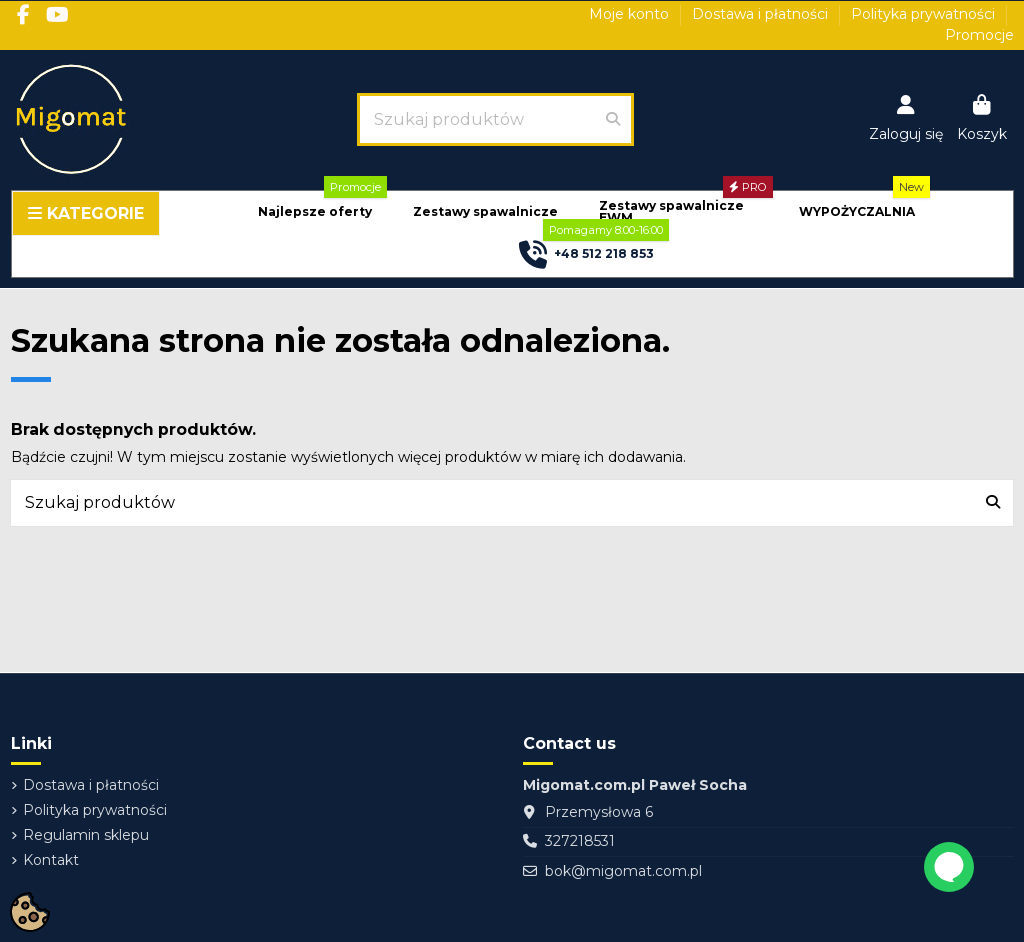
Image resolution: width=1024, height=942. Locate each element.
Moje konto (631, 14)
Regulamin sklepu (86, 835)
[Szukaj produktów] (613, 119)
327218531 (580, 841)
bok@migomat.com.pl (623, 871)
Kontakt (51, 860)
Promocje (979, 35)
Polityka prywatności (925, 14)
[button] (315, 212)
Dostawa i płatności (762, 14)
